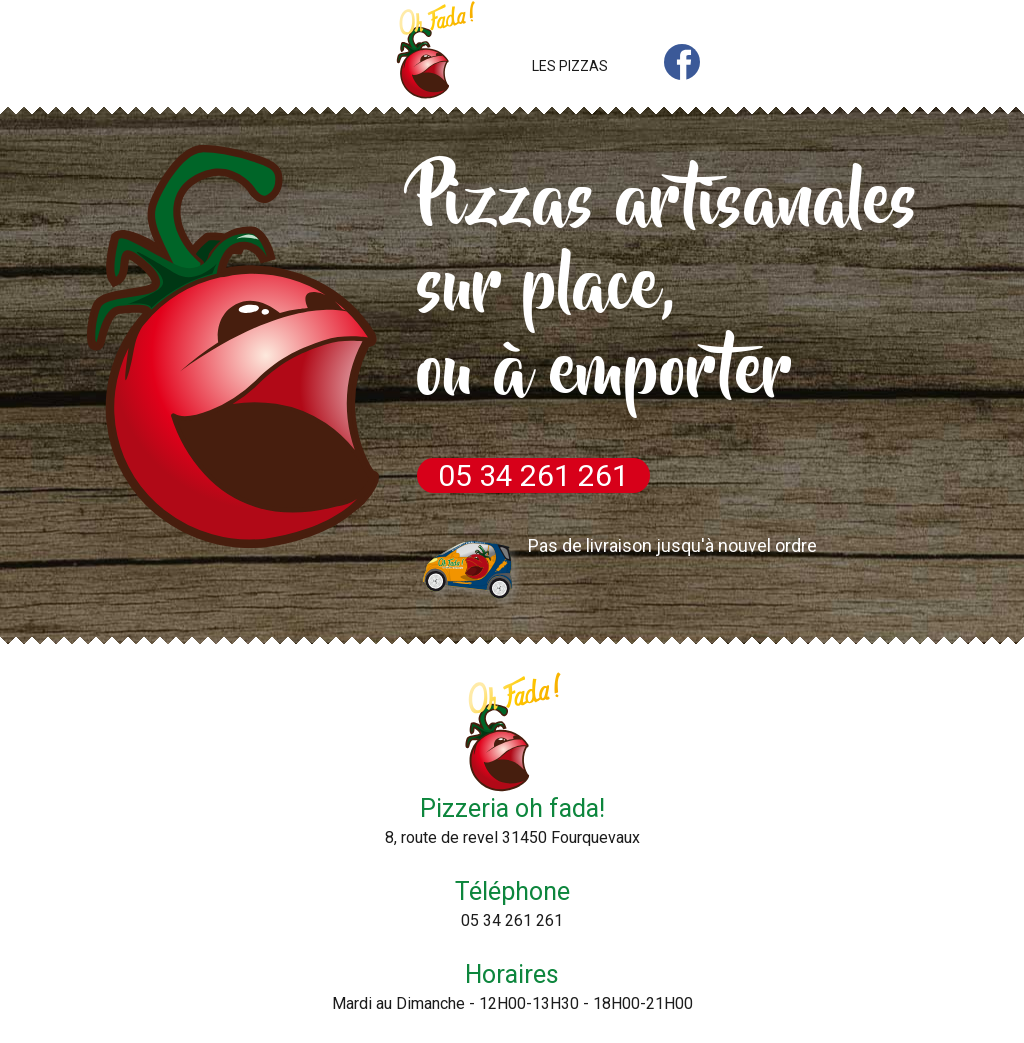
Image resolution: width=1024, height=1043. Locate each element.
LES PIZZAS (570, 66)
